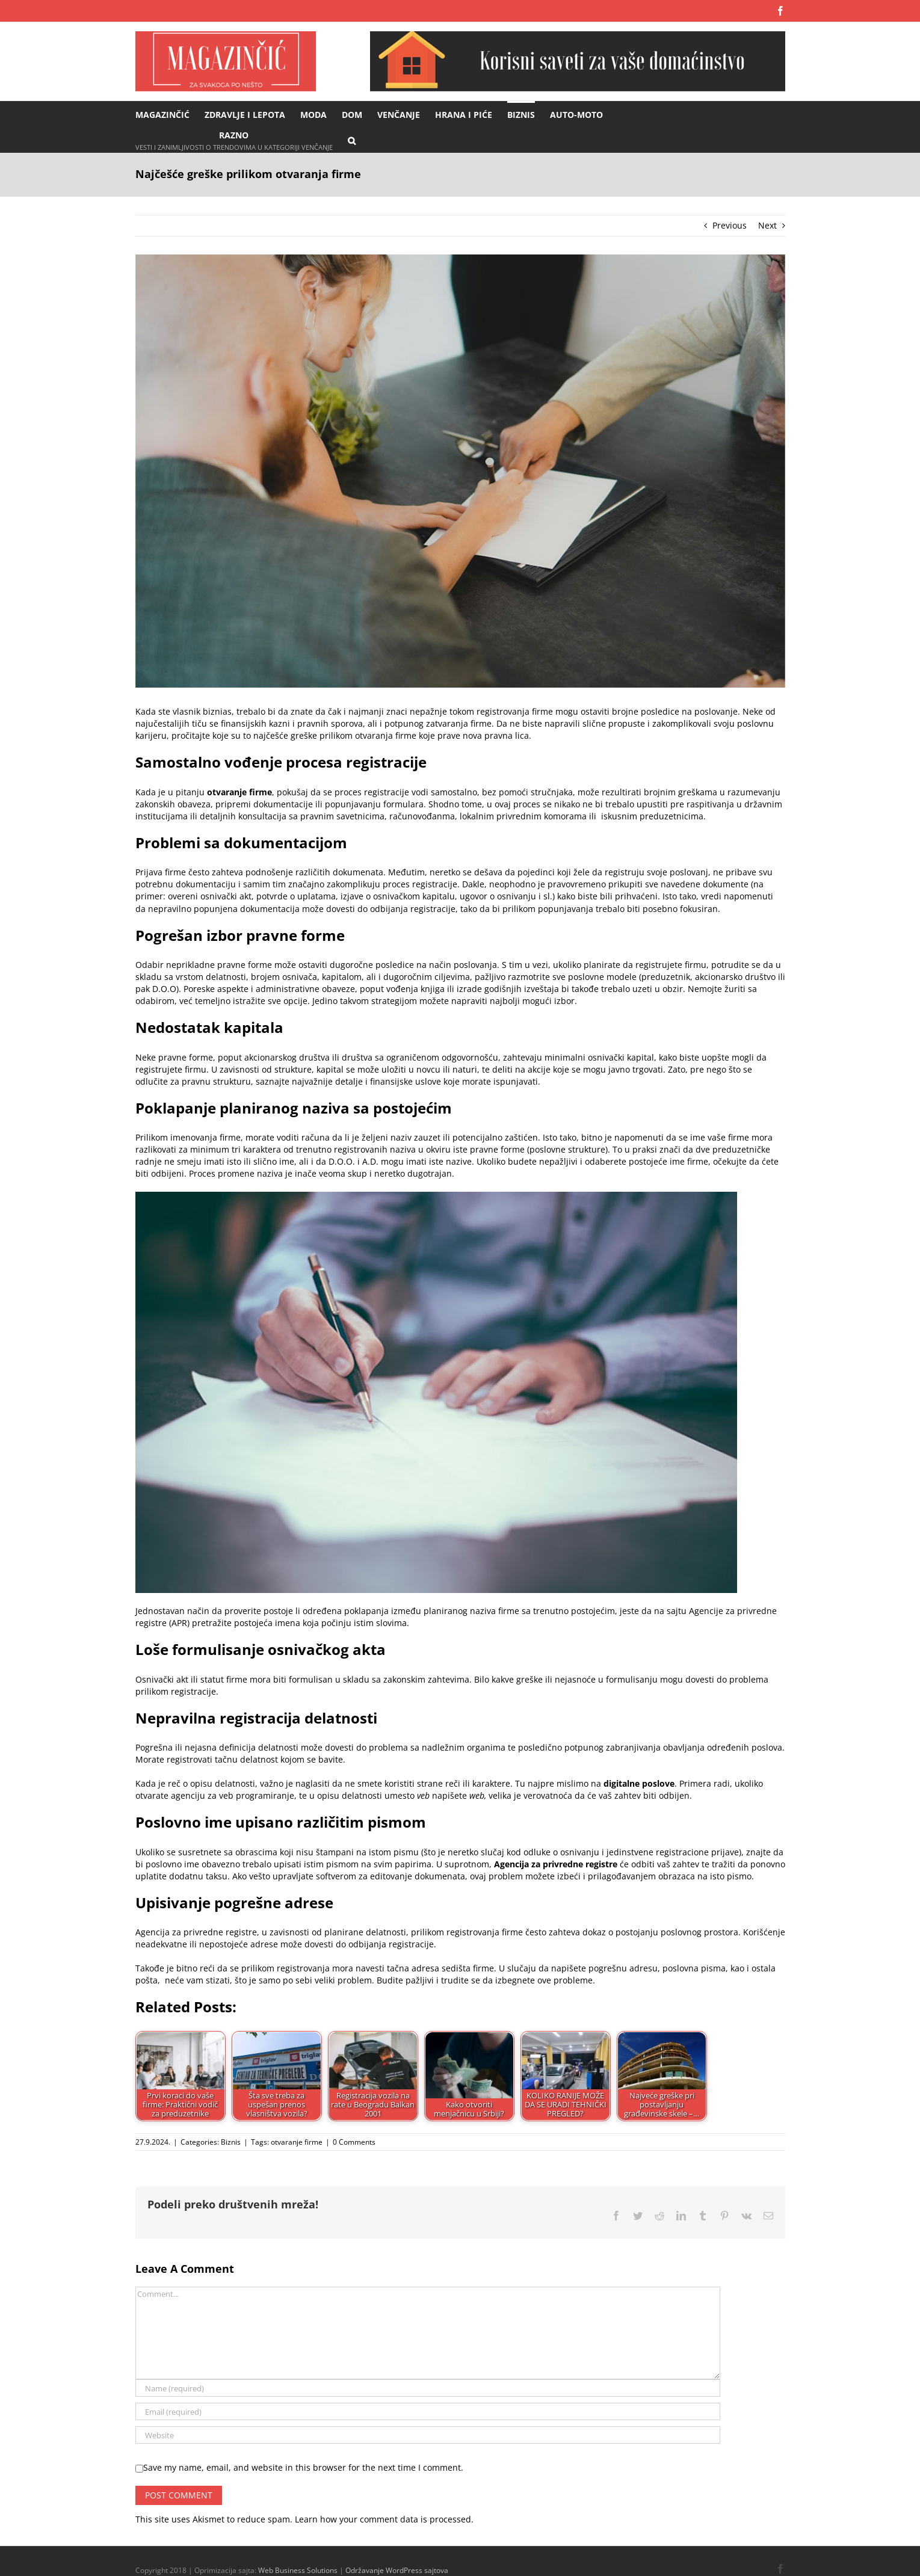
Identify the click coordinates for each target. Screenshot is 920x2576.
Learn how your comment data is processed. (384, 2519)
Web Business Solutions (298, 2570)
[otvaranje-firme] (460, 471)
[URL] (427, 2435)
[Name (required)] (427, 2388)
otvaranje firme (297, 2142)
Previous (729, 225)
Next (767, 225)
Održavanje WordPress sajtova (396, 2570)
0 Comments (354, 2142)
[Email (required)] (427, 2411)
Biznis (231, 2142)
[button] (352, 140)
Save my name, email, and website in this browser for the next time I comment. (303, 2467)
